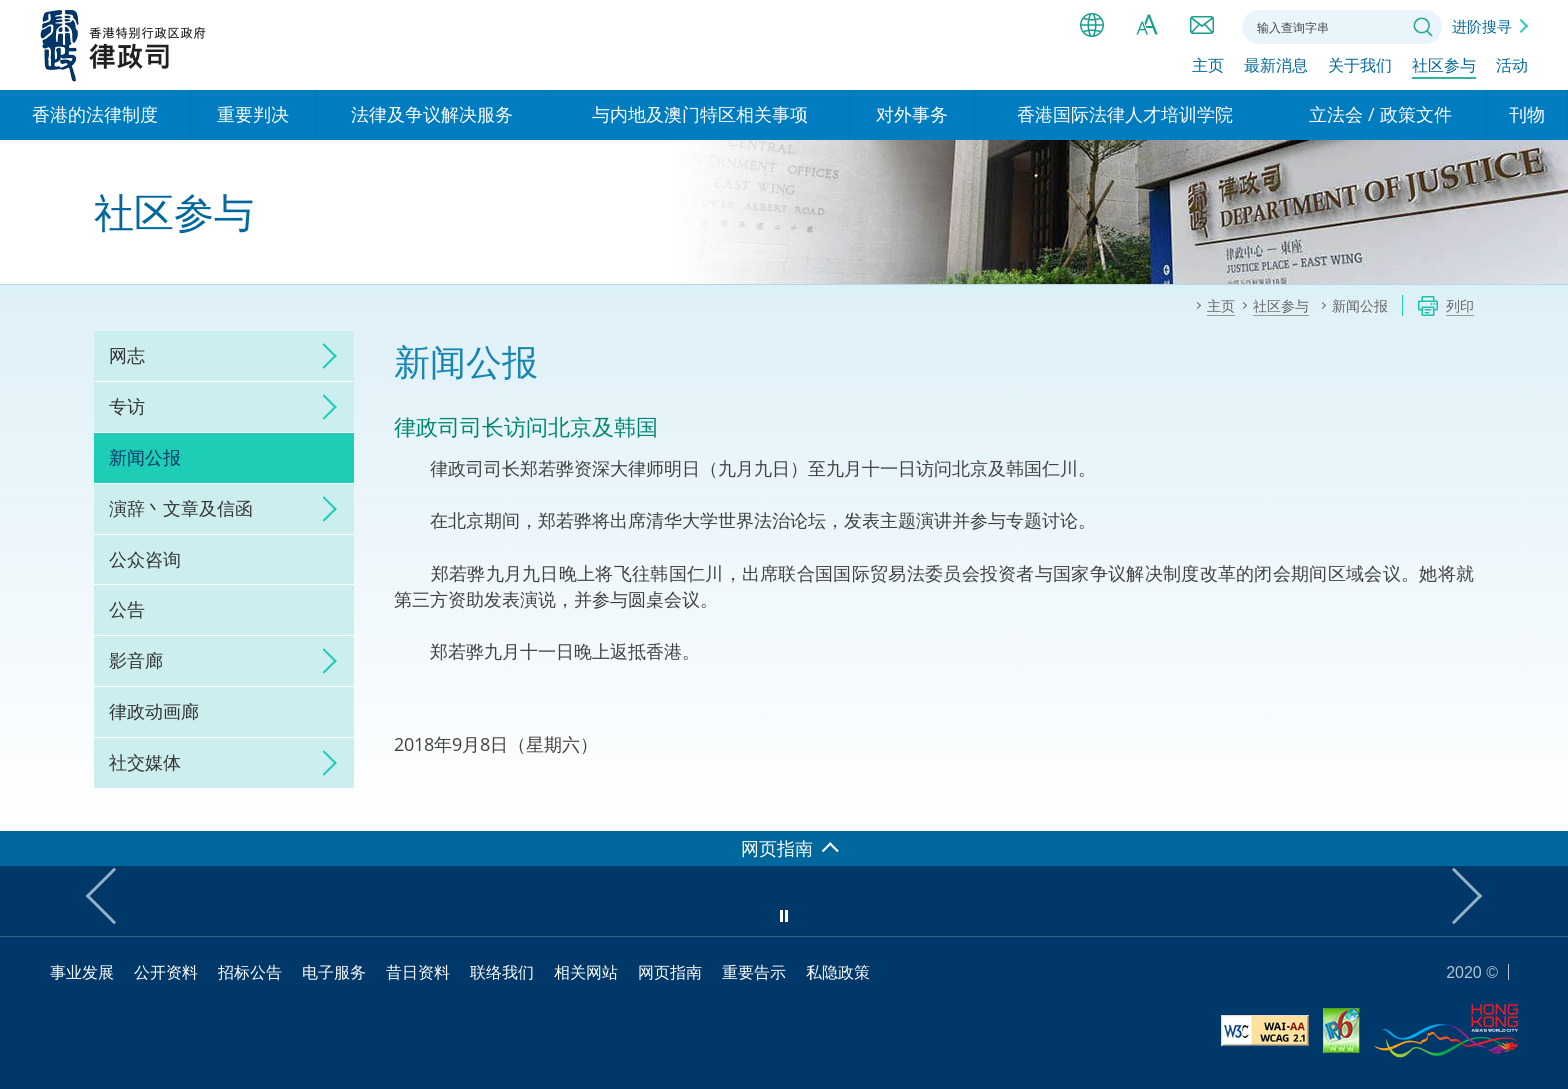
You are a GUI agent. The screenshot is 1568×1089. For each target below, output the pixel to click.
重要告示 (754, 972)
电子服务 (334, 972)
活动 (1512, 67)
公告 (127, 609)
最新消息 (1276, 67)
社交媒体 (145, 762)
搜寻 (1423, 27)
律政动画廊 (154, 711)
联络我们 (1202, 25)
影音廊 (136, 660)
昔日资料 (418, 972)
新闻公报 (145, 457)
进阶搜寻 (1482, 26)
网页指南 (670, 972)
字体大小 (1147, 25)
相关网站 (586, 972)
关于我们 (1360, 67)
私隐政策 (838, 972)
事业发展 (82, 972)
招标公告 (250, 972)
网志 (127, 355)
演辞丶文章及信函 (181, 508)
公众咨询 (145, 559)
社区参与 (1444, 67)
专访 (127, 406)
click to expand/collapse (324, 356)
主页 (1208, 67)
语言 (1092, 25)
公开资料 (166, 972)
